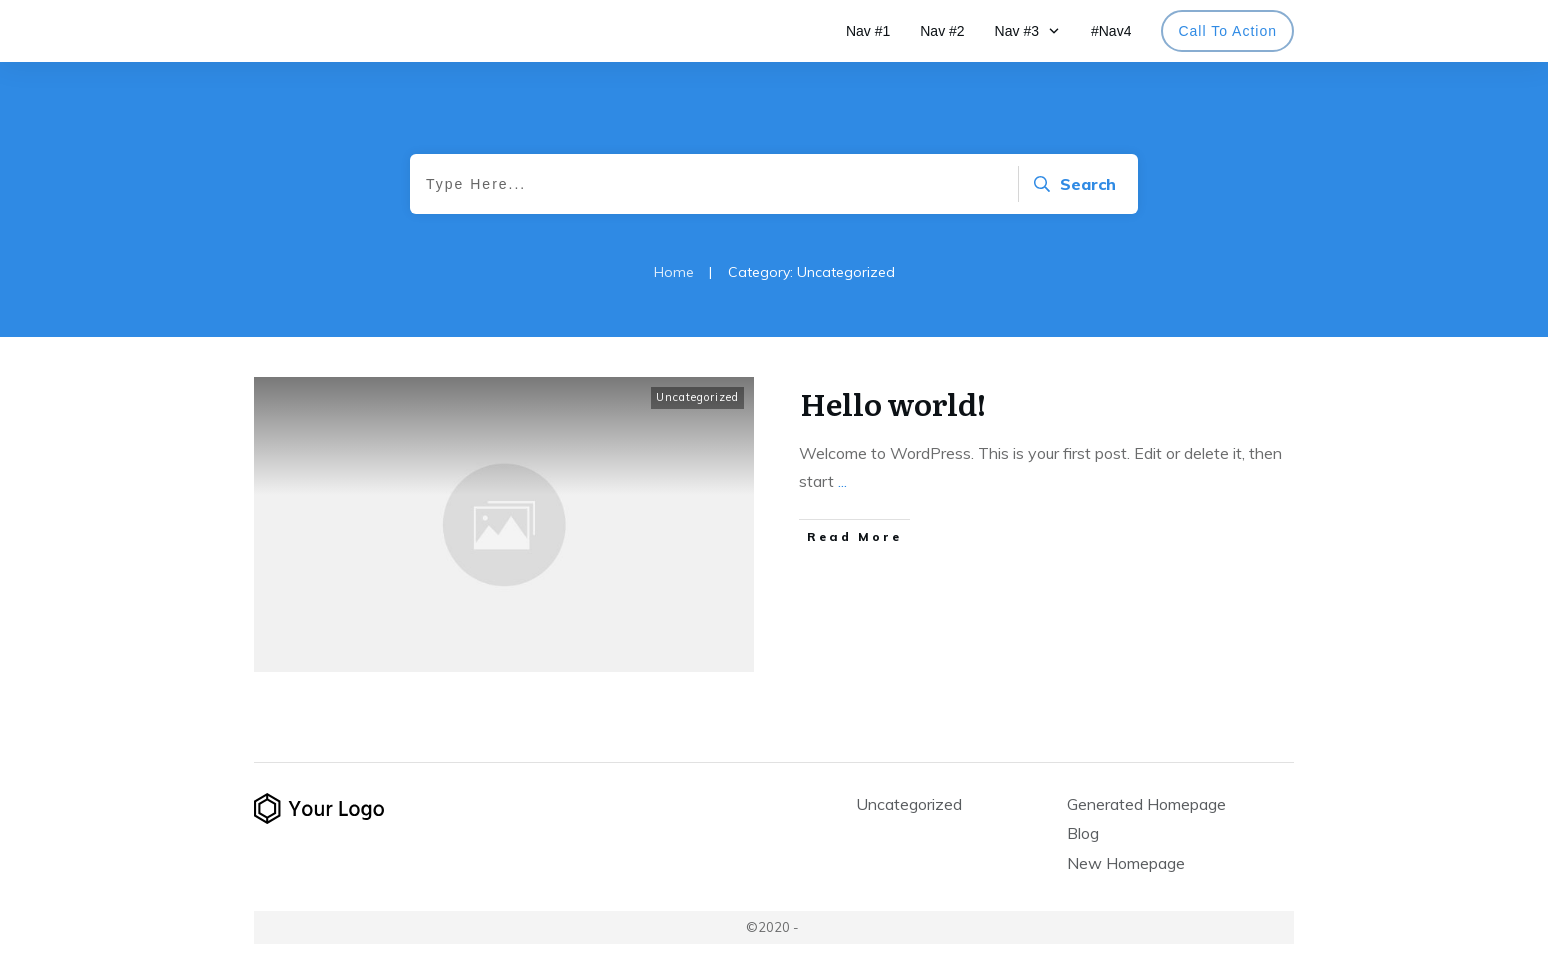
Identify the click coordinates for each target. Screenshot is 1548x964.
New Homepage (1126, 863)
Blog (1083, 833)
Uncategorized (697, 397)
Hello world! (893, 403)
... (842, 481)
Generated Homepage (1146, 804)
